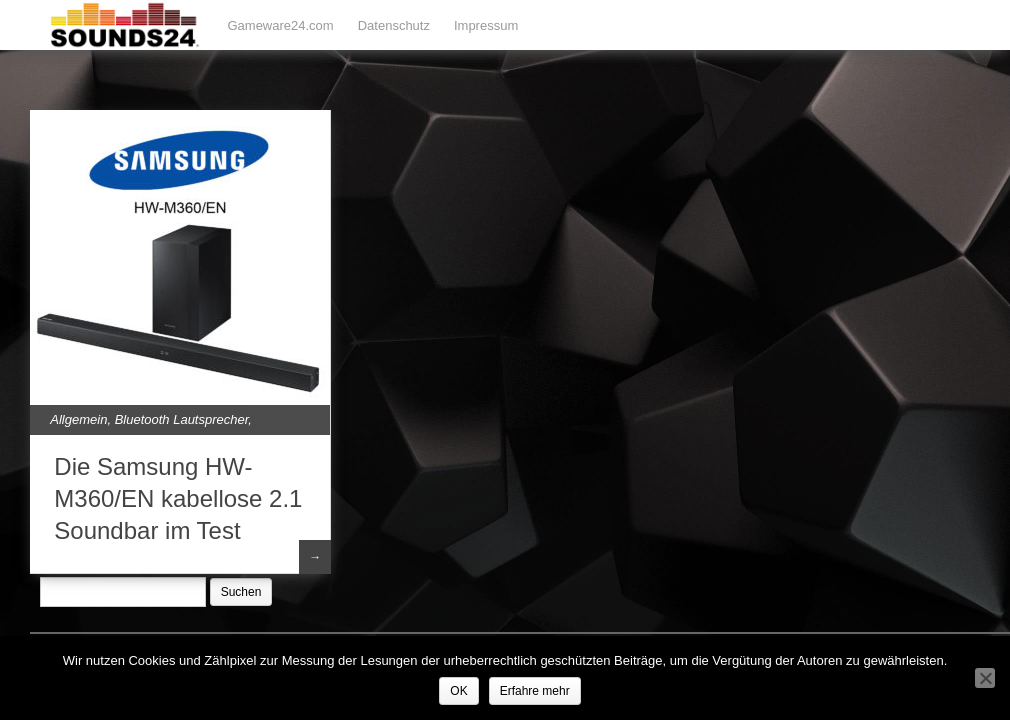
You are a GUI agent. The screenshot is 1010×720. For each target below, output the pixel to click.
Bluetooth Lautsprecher (182, 419)
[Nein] (985, 678)
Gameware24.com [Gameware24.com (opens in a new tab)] (280, 25)
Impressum (486, 25)
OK (458, 691)
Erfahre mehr (535, 691)
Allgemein (78, 419)
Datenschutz (394, 25)
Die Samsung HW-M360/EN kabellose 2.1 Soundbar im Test (178, 498)
